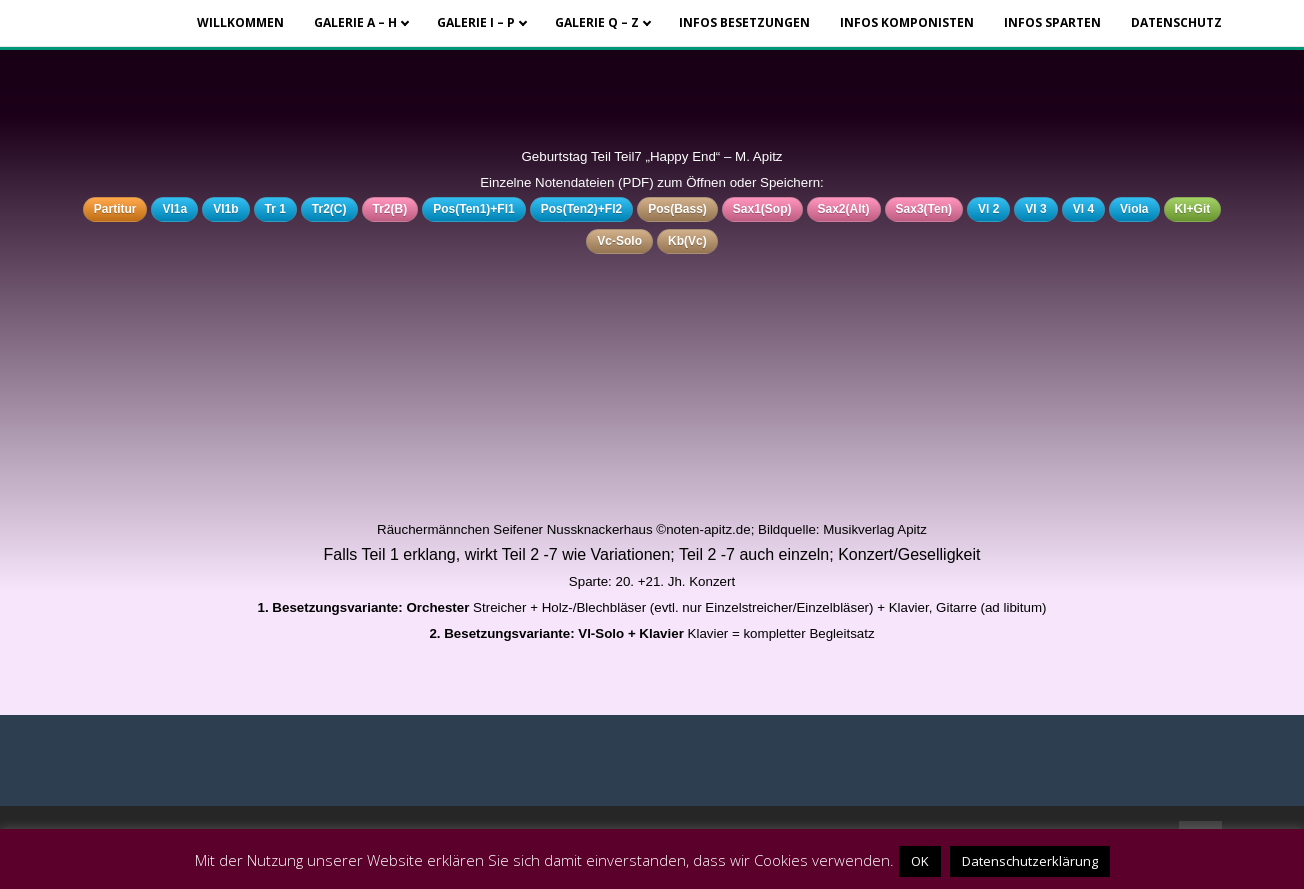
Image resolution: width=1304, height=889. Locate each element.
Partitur (115, 209)
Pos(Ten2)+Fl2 (581, 209)
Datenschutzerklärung (1030, 861)
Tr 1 (275, 209)
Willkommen (240, 22)
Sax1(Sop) (762, 209)
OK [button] (920, 861)
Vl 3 (1035, 209)
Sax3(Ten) (924, 209)
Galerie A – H (355, 22)
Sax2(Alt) (844, 209)
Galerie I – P (476, 22)
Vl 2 (988, 209)
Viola (1134, 209)
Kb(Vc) (687, 241)
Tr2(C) (329, 209)
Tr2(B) (390, 209)
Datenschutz (1176, 22)
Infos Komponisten (907, 22)
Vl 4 (1083, 209)
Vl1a (174, 209)
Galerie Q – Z (597, 22)
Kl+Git (1193, 209)
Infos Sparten (1052, 22)
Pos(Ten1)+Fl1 (473, 209)
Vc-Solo (619, 241)
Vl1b (225, 209)
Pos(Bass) (677, 209)
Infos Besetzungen (744, 22)
